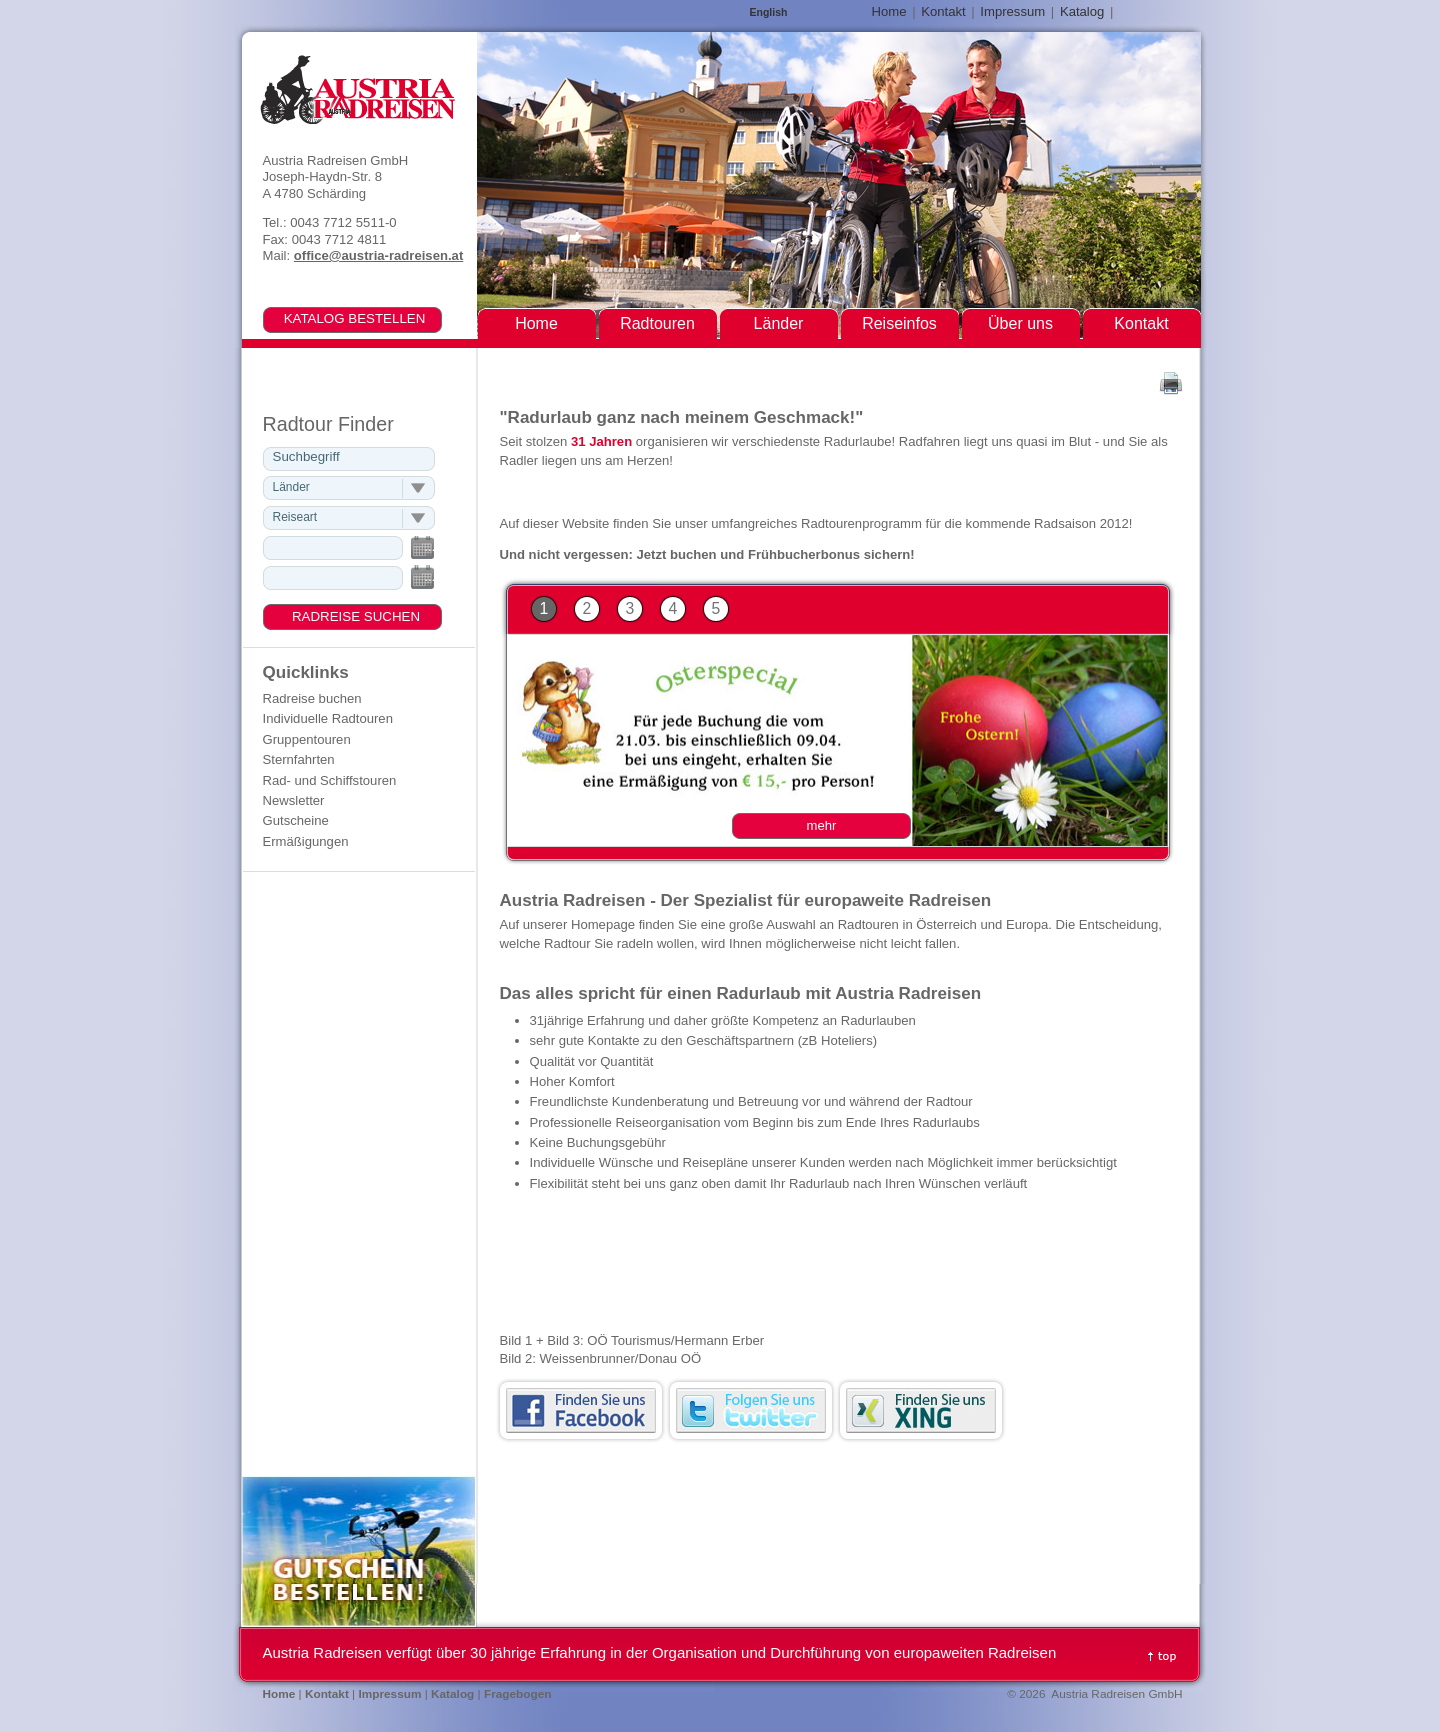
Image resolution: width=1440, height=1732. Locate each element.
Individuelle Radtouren (328, 718)
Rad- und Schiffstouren (330, 780)
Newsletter (294, 800)
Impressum (1012, 11)
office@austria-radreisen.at (378, 255)
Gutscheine (296, 820)
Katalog (1082, 11)
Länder (779, 323)
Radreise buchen (312, 698)
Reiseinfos (899, 323)
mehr (822, 825)
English (769, 12)
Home (889, 11)
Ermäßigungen (306, 841)
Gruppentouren (307, 739)
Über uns (1020, 323)
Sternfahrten (299, 759)
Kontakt (943, 11)
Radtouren (657, 323)
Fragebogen (518, 1694)
